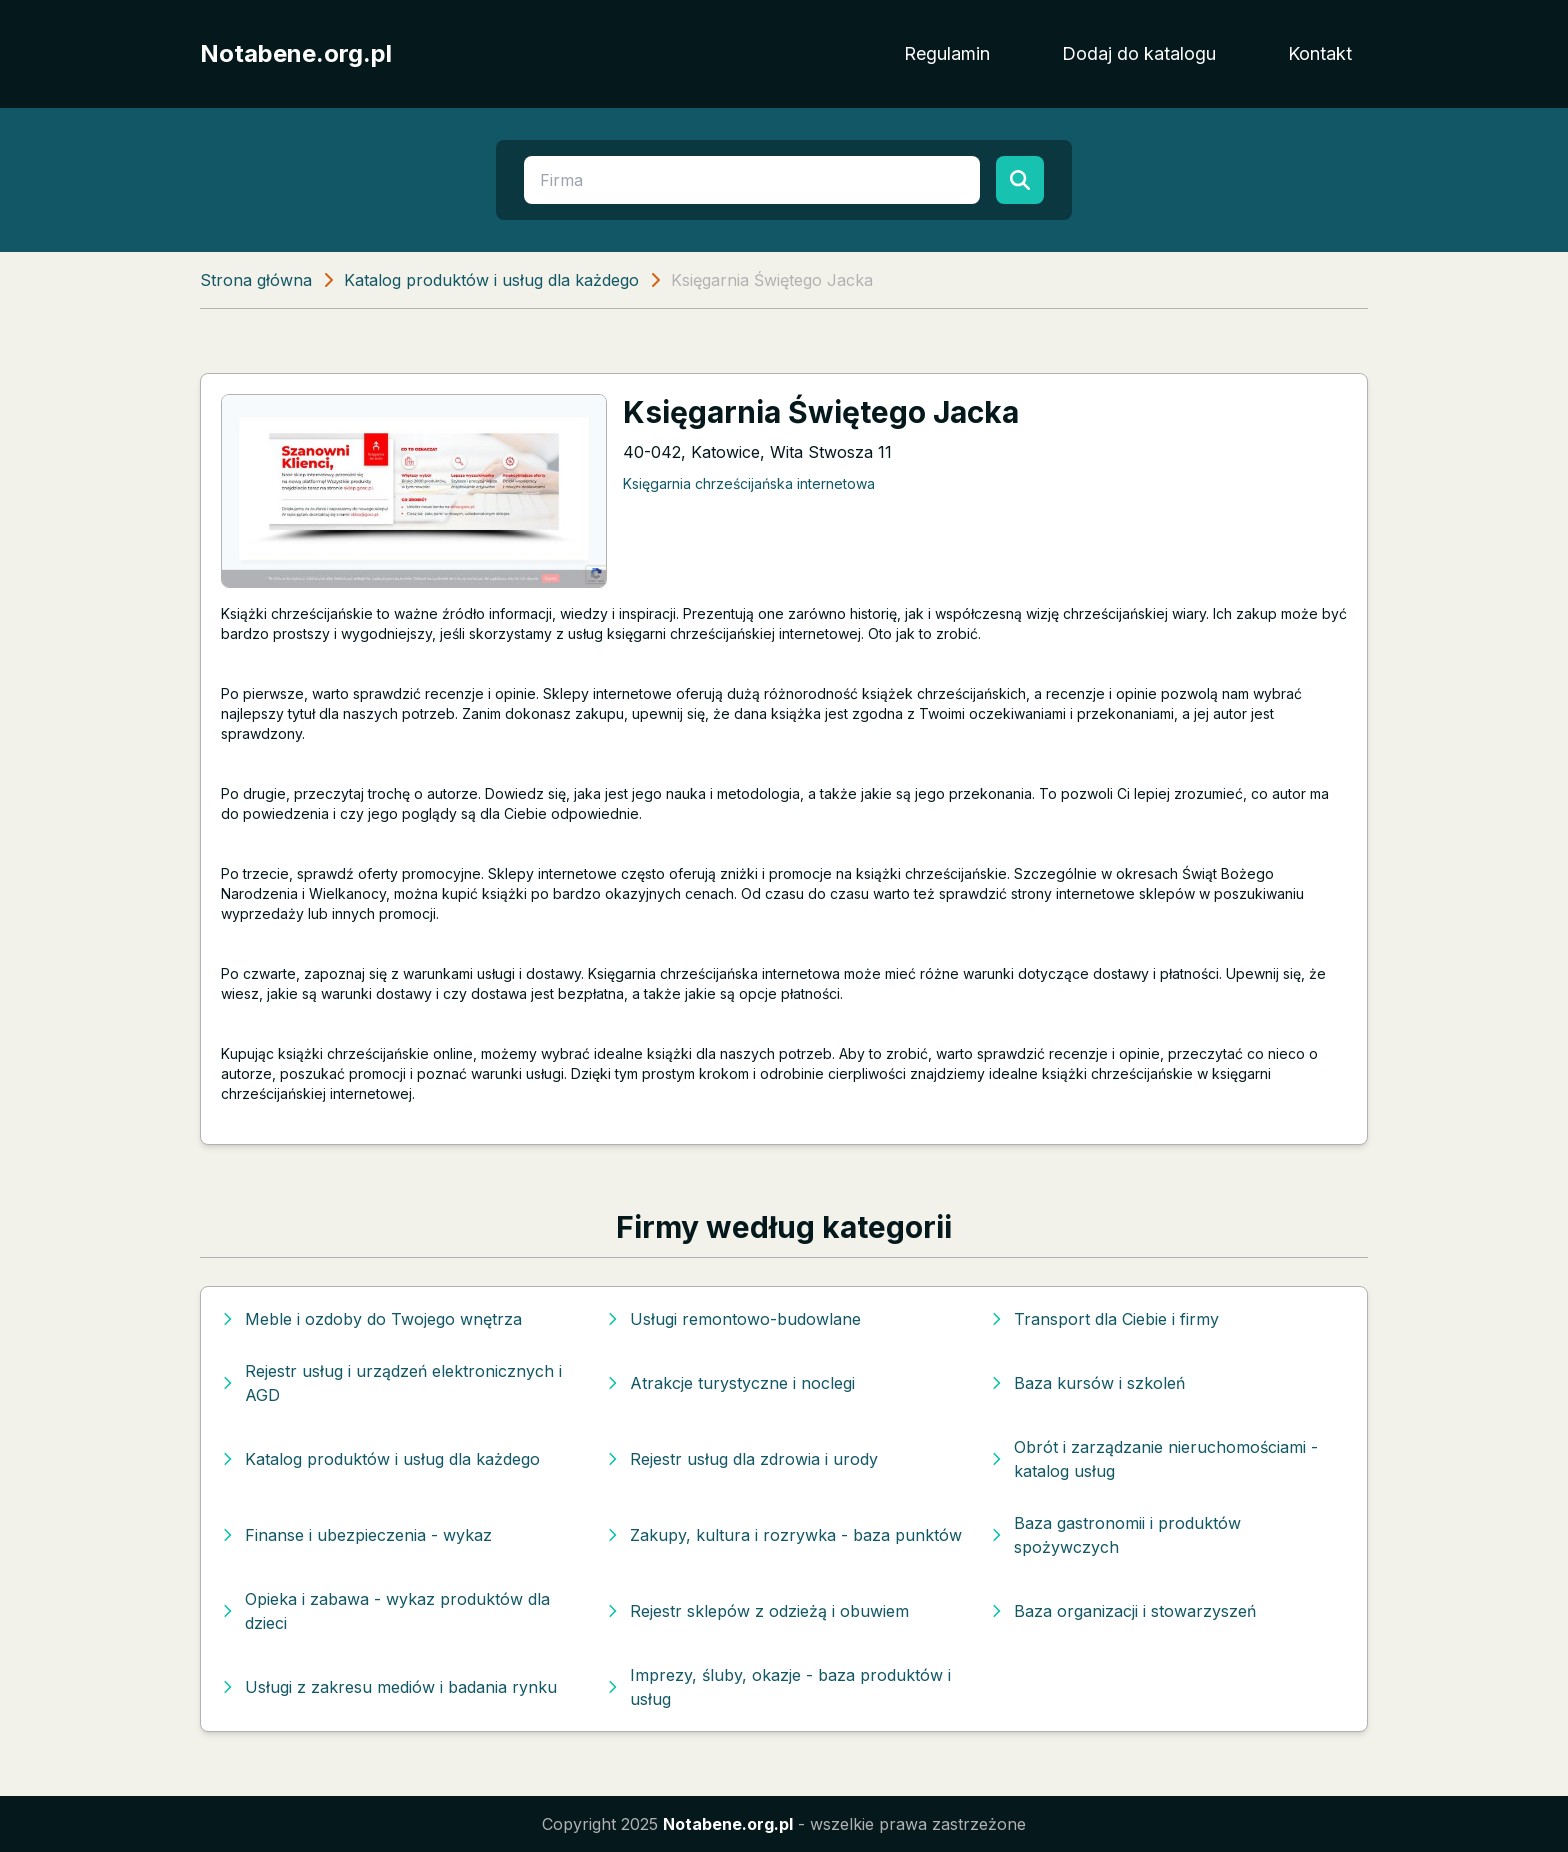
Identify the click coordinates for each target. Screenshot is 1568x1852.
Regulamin (947, 53)
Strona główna (256, 280)
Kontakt (1320, 53)
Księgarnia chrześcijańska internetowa (749, 483)
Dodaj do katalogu (1139, 53)
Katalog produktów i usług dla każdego (491, 280)
